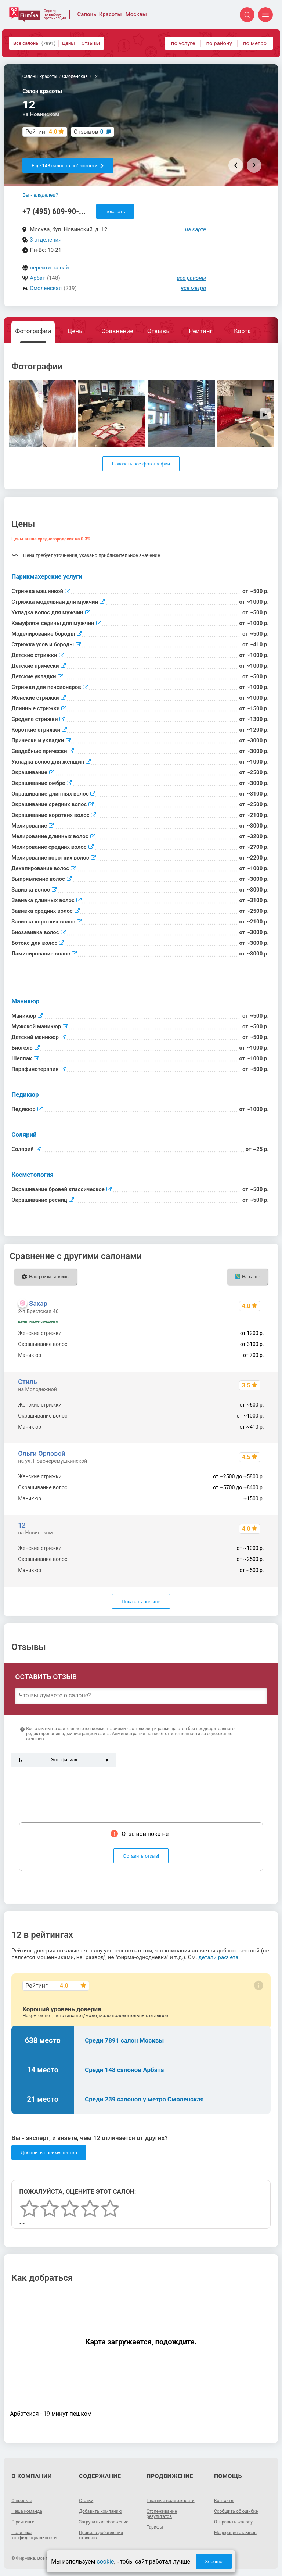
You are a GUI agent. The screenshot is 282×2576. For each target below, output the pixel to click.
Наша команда (26, 2511)
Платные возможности (171, 2500)
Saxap (38, 1303)
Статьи (86, 2500)
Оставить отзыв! (141, 1856)
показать (115, 211)
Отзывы (91, 43)
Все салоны (34, 43)
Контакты (224, 2500)
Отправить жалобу (233, 2522)
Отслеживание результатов (162, 2514)
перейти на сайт (51, 267)
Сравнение (117, 331)
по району (219, 43)
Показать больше (141, 1601)
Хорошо (214, 2561)
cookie (105, 2561)
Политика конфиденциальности (34, 2535)
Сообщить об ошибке (236, 2511)
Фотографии (33, 331)
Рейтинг (200, 331)
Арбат (37, 278)
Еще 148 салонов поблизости (68, 165)
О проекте (21, 2500)
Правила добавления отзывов (101, 2535)
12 (21, 1525)
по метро (255, 43)
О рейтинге (22, 2522)
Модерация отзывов (235, 2532)
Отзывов (89, 131)
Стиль (27, 1382)
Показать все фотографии (141, 464)
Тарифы (155, 2527)
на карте (195, 229)
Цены (68, 43)
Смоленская (46, 288)
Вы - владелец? (40, 195)
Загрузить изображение (104, 2522)
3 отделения (45, 239)
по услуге (183, 43)
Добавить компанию (100, 2511)
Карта (242, 331)
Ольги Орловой (41, 1453)
